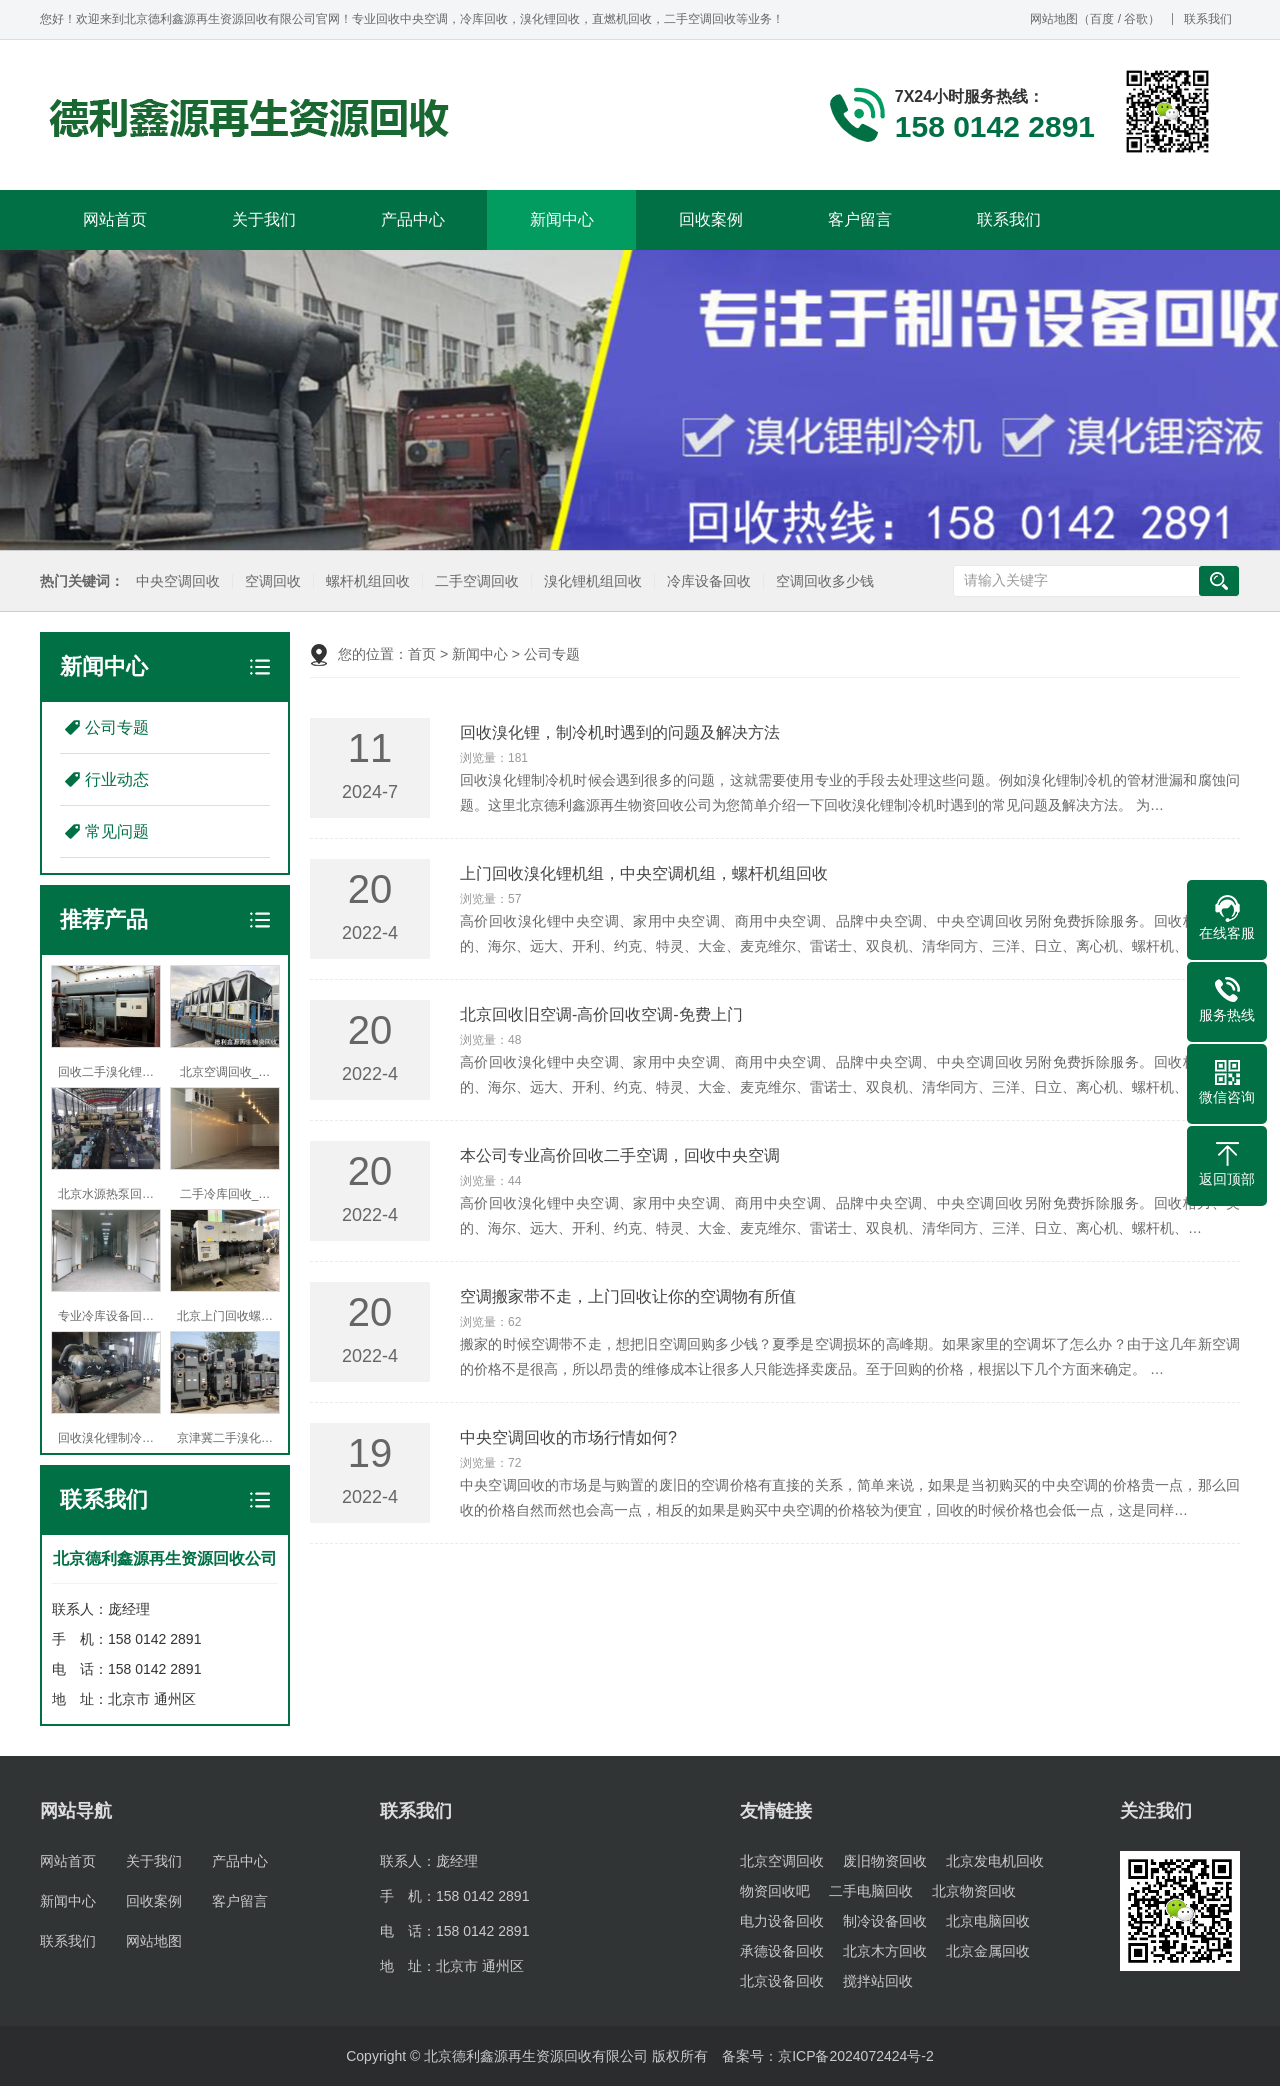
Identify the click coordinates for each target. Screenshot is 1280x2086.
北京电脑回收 (988, 1921)
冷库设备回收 (707, 581)
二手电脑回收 (871, 1891)
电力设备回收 (782, 1921)
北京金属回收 (988, 1951)
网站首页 (115, 219)
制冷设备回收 (885, 1921)
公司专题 (117, 727)
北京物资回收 (974, 1891)
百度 (1102, 19)
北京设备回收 (782, 1981)
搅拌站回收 (878, 1981)
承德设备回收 (782, 1951)
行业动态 (117, 779)
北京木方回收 (885, 1951)
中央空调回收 (176, 581)
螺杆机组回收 (366, 581)
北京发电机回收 (995, 1861)
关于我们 (264, 219)
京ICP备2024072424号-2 (856, 2056)
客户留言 (860, 219)
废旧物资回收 (885, 1861)
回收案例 (711, 219)
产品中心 (413, 219)
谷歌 (1136, 19)
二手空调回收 (475, 581)
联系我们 (1208, 19)
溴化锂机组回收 (591, 581)
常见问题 (117, 831)
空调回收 (271, 581)
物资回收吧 (775, 1891)
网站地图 (1054, 19)
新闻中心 (562, 219)
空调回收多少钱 (823, 581)
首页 (422, 654)
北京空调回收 (782, 1861)
